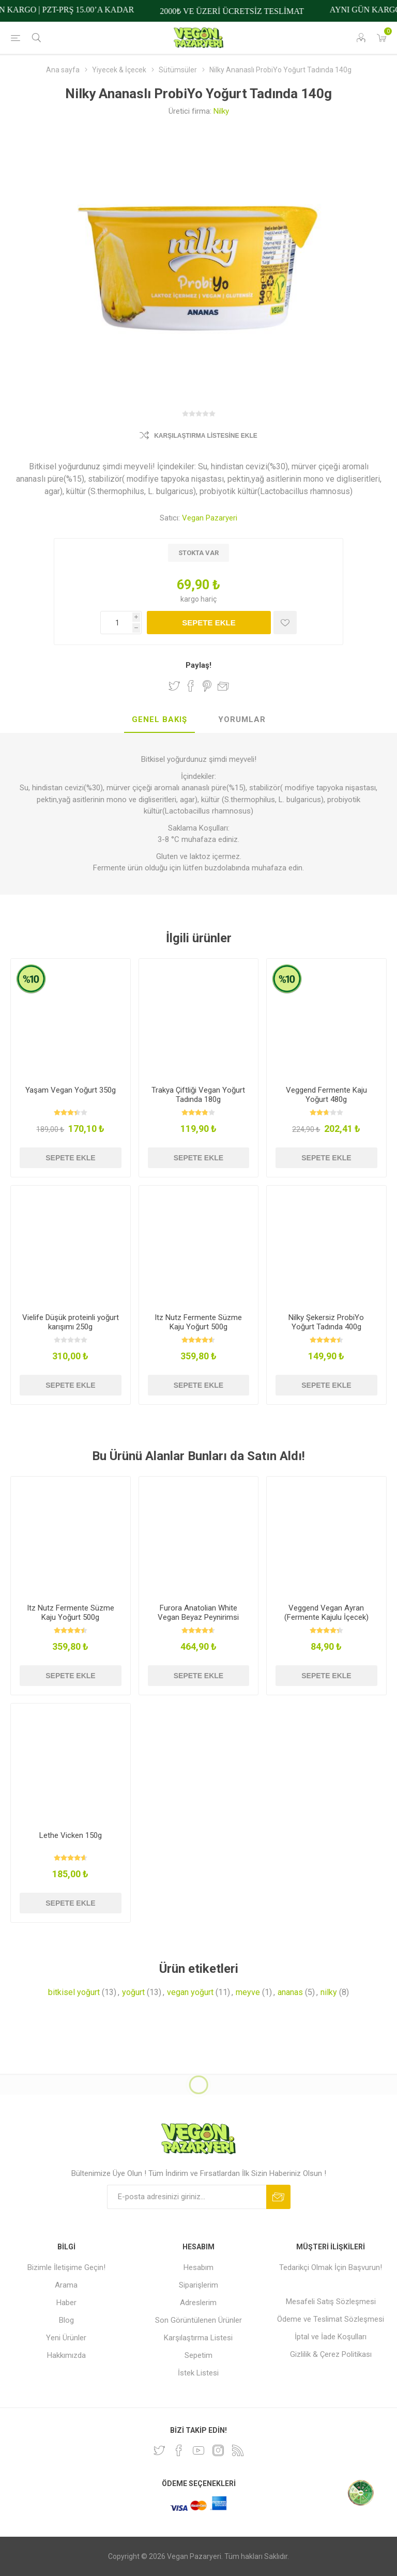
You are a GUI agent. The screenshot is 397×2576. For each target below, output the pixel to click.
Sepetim (198, 2355)
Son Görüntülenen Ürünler (198, 2320)
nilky (328, 1992)
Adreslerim (198, 2302)
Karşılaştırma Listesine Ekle (205, 435)
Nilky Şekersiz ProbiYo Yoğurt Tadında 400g (326, 1322)
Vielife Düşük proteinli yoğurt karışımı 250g (70, 1322)
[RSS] (238, 2450)
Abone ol (278, 2197)
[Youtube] (198, 2450)
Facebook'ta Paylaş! (190, 686)
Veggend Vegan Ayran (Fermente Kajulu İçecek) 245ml (326, 1617)
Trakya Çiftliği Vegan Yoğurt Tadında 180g (198, 1094)
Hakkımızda (66, 2355)
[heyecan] (159, 2450)
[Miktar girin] (121, 622)
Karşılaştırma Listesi (198, 2337)
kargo (190, 599)
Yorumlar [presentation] (242, 719)
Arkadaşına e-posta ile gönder (223, 686)
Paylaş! (198, 665)
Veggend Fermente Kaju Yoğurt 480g (326, 1094)
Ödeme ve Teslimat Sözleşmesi (330, 2319)
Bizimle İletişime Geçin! (66, 2267)
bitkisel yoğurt (74, 1992)
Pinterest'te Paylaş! (207, 686)
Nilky (221, 111)
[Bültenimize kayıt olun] (186, 2197)
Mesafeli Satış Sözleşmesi (331, 2301)
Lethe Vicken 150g (70, 1835)
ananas (290, 1992)
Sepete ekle (208, 622)
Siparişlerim (198, 2285)
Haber (66, 2302)
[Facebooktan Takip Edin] (179, 2450)
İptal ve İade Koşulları (331, 2336)
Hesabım (198, 2267)
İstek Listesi (198, 2373)
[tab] (159, 720)
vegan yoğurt (190, 1992)
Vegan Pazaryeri (209, 518)
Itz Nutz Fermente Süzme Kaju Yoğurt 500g (198, 1322)
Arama (66, 2285)
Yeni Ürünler (66, 2337)
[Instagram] (218, 2450)
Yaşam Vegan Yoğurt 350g (70, 1090)
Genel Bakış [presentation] (159, 719)
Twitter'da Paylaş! (174, 686)
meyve (248, 1992)
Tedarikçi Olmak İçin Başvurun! (330, 2267)
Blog (66, 2320)
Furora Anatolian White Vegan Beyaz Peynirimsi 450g (198, 1617)
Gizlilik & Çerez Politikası (331, 2354)
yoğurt (133, 1992)
